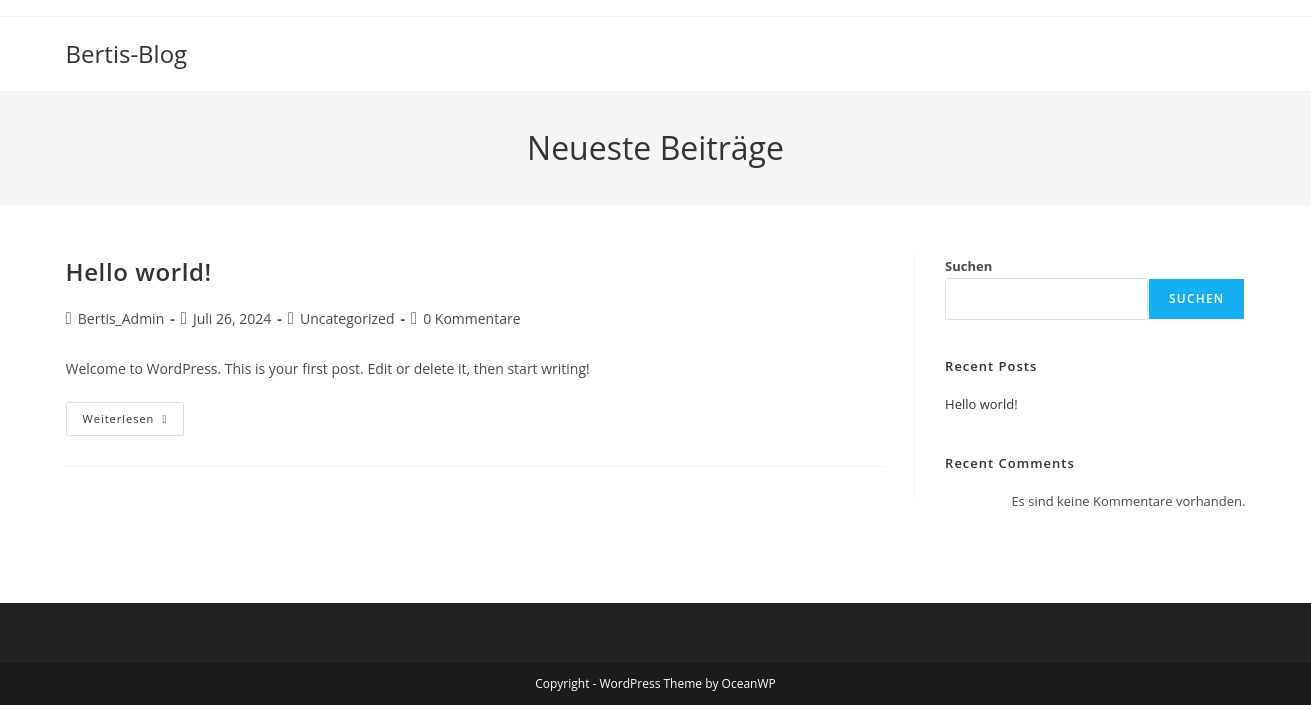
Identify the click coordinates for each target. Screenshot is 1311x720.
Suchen (968, 266)
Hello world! (139, 271)
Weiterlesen (134, 422)
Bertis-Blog (127, 53)
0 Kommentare (471, 318)
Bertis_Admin (121, 318)
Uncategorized (347, 318)
